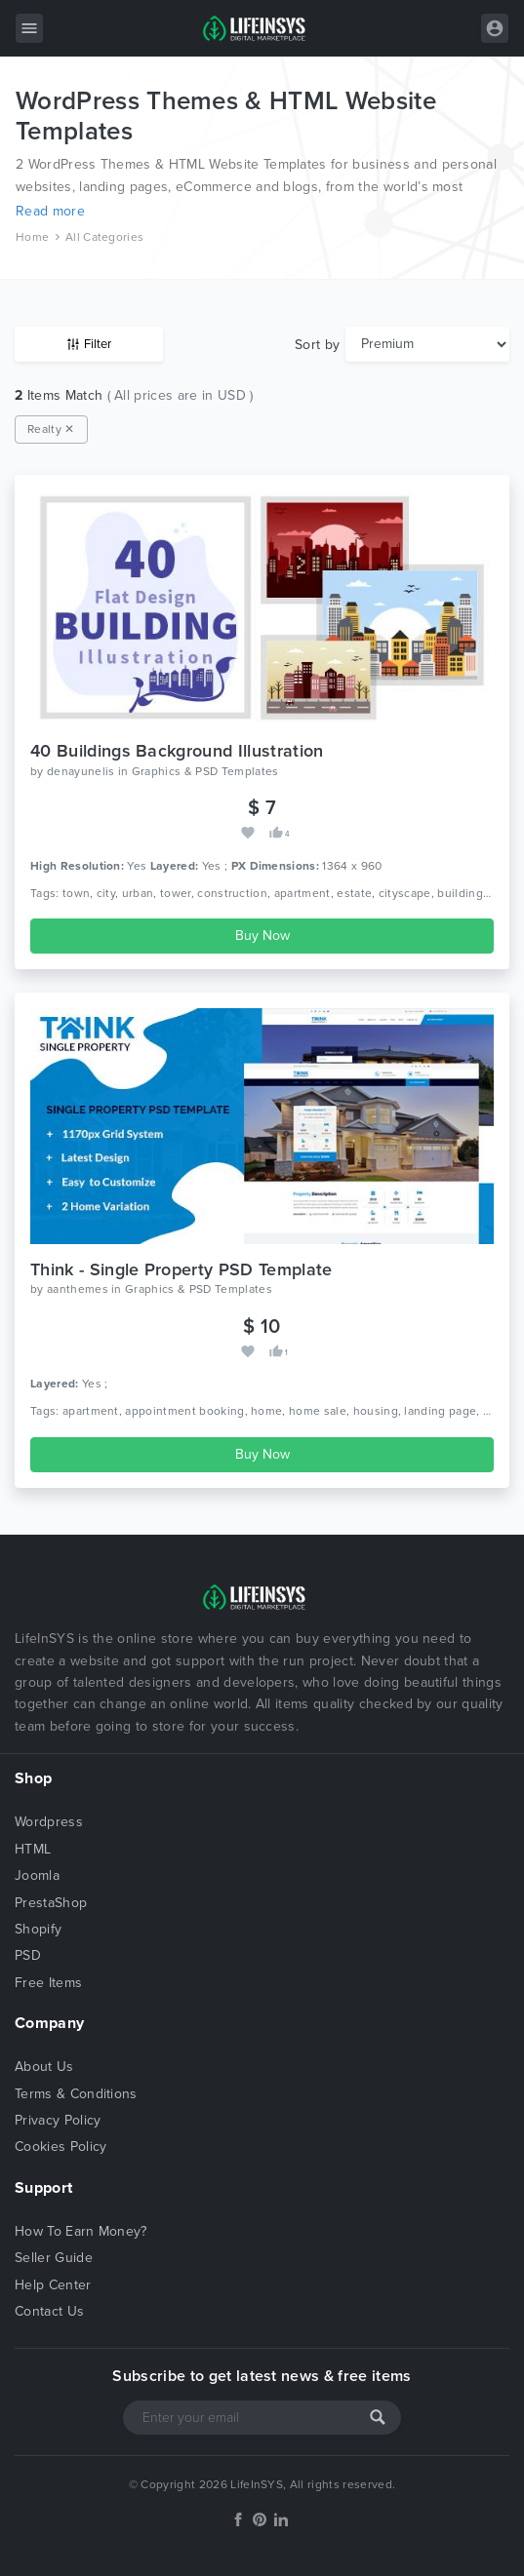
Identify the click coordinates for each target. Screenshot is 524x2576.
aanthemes (77, 1289)
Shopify (38, 1929)
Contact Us (49, 2311)
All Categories (104, 237)
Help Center (53, 2285)
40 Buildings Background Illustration (177, 750)
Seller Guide (54, 2257)
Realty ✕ (51, 429)
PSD (28, 1955)
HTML (33, 1849)
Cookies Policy (60, 2146)
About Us (44, 2066)
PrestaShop (51, 1902)
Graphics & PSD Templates (205, 771)
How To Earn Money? (81, 2231)
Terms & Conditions (76, 2094)
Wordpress (49, 1822)
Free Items (48, 1982)
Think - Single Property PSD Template (181, 1269)
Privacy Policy (58, 2120)
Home (32, 237)
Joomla (37, 1875)
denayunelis (81, 771)
